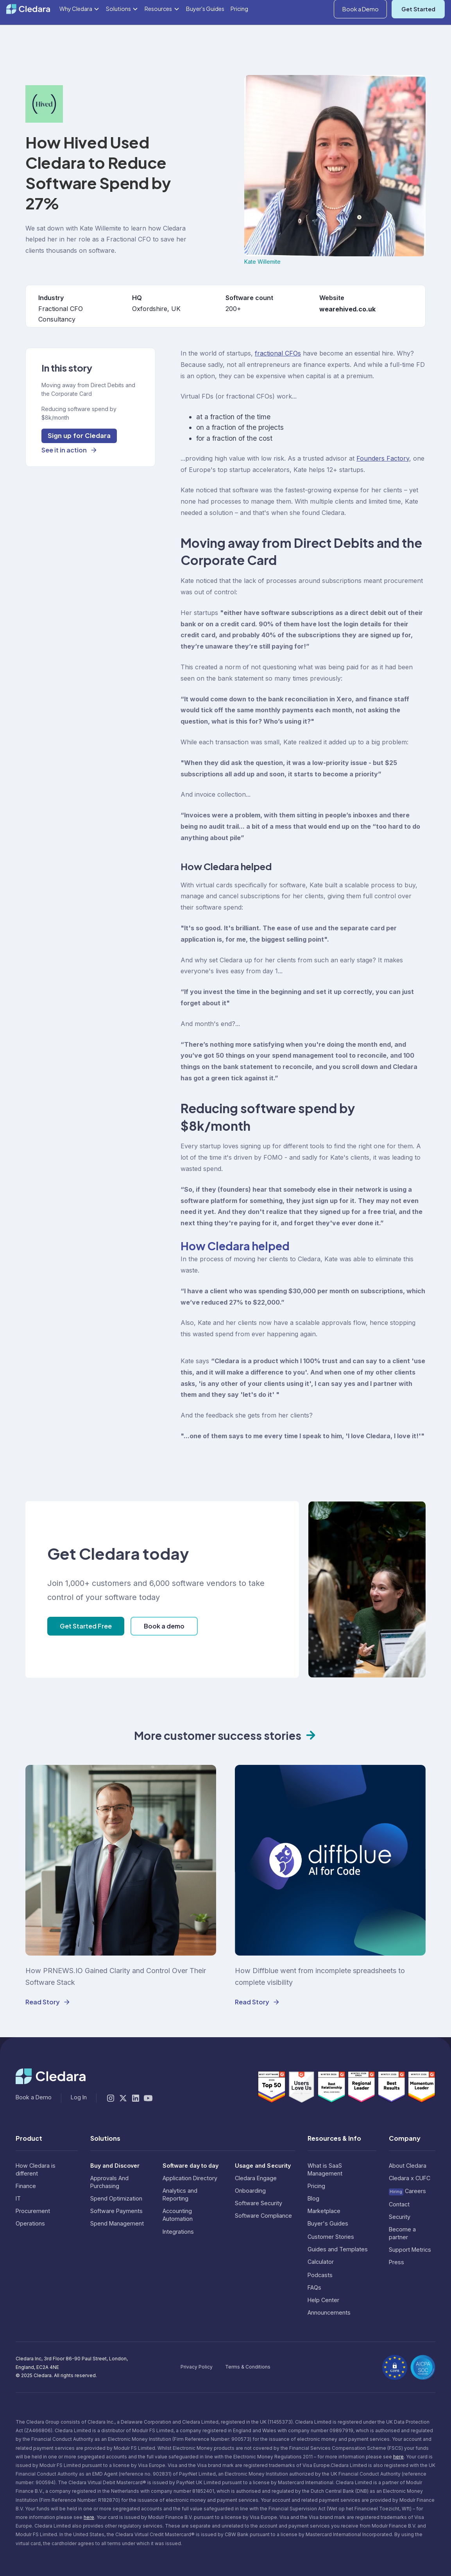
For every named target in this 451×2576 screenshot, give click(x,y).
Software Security (258, 2203)
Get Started (418, 34)
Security (399, 2216)
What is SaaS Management (325, 2169)
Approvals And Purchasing (109, 2182)
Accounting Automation (178, 2215)
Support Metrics (410, 2249)
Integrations (178, 2231)
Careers (407, 2191)
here (398, 2457)
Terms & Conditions (247, 2367)
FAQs (314, 2287)
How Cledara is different (35, 2169)
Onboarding (250, 2190)
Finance (26, 2186)
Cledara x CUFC (409, 2178)
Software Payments (116, 2211)
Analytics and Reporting (180, 2194)
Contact (399, 2204)
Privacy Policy (197, 2367)
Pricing (239, 34)
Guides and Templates (338, 2249)
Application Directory (190, 2178)
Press (396, 2262)
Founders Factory (382, 458)
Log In (437, 9)
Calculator (321, 2261)
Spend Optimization (116, 2198)
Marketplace (324, 2211)
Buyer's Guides (205, 34)
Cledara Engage (256, 2178)
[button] (405, 9)
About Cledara (407, 2165)
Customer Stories (331, 2236)
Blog (313, 2198)
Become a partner (402, 2233)
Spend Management (117, 2223)
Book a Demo (360, 34)
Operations (30, 2223)
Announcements (329, 2312)
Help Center (323, 2300)
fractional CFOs (278, 353)
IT (18, 2198)
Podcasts (320, 2275)
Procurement (33, 2211)
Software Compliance (263, 2215)
